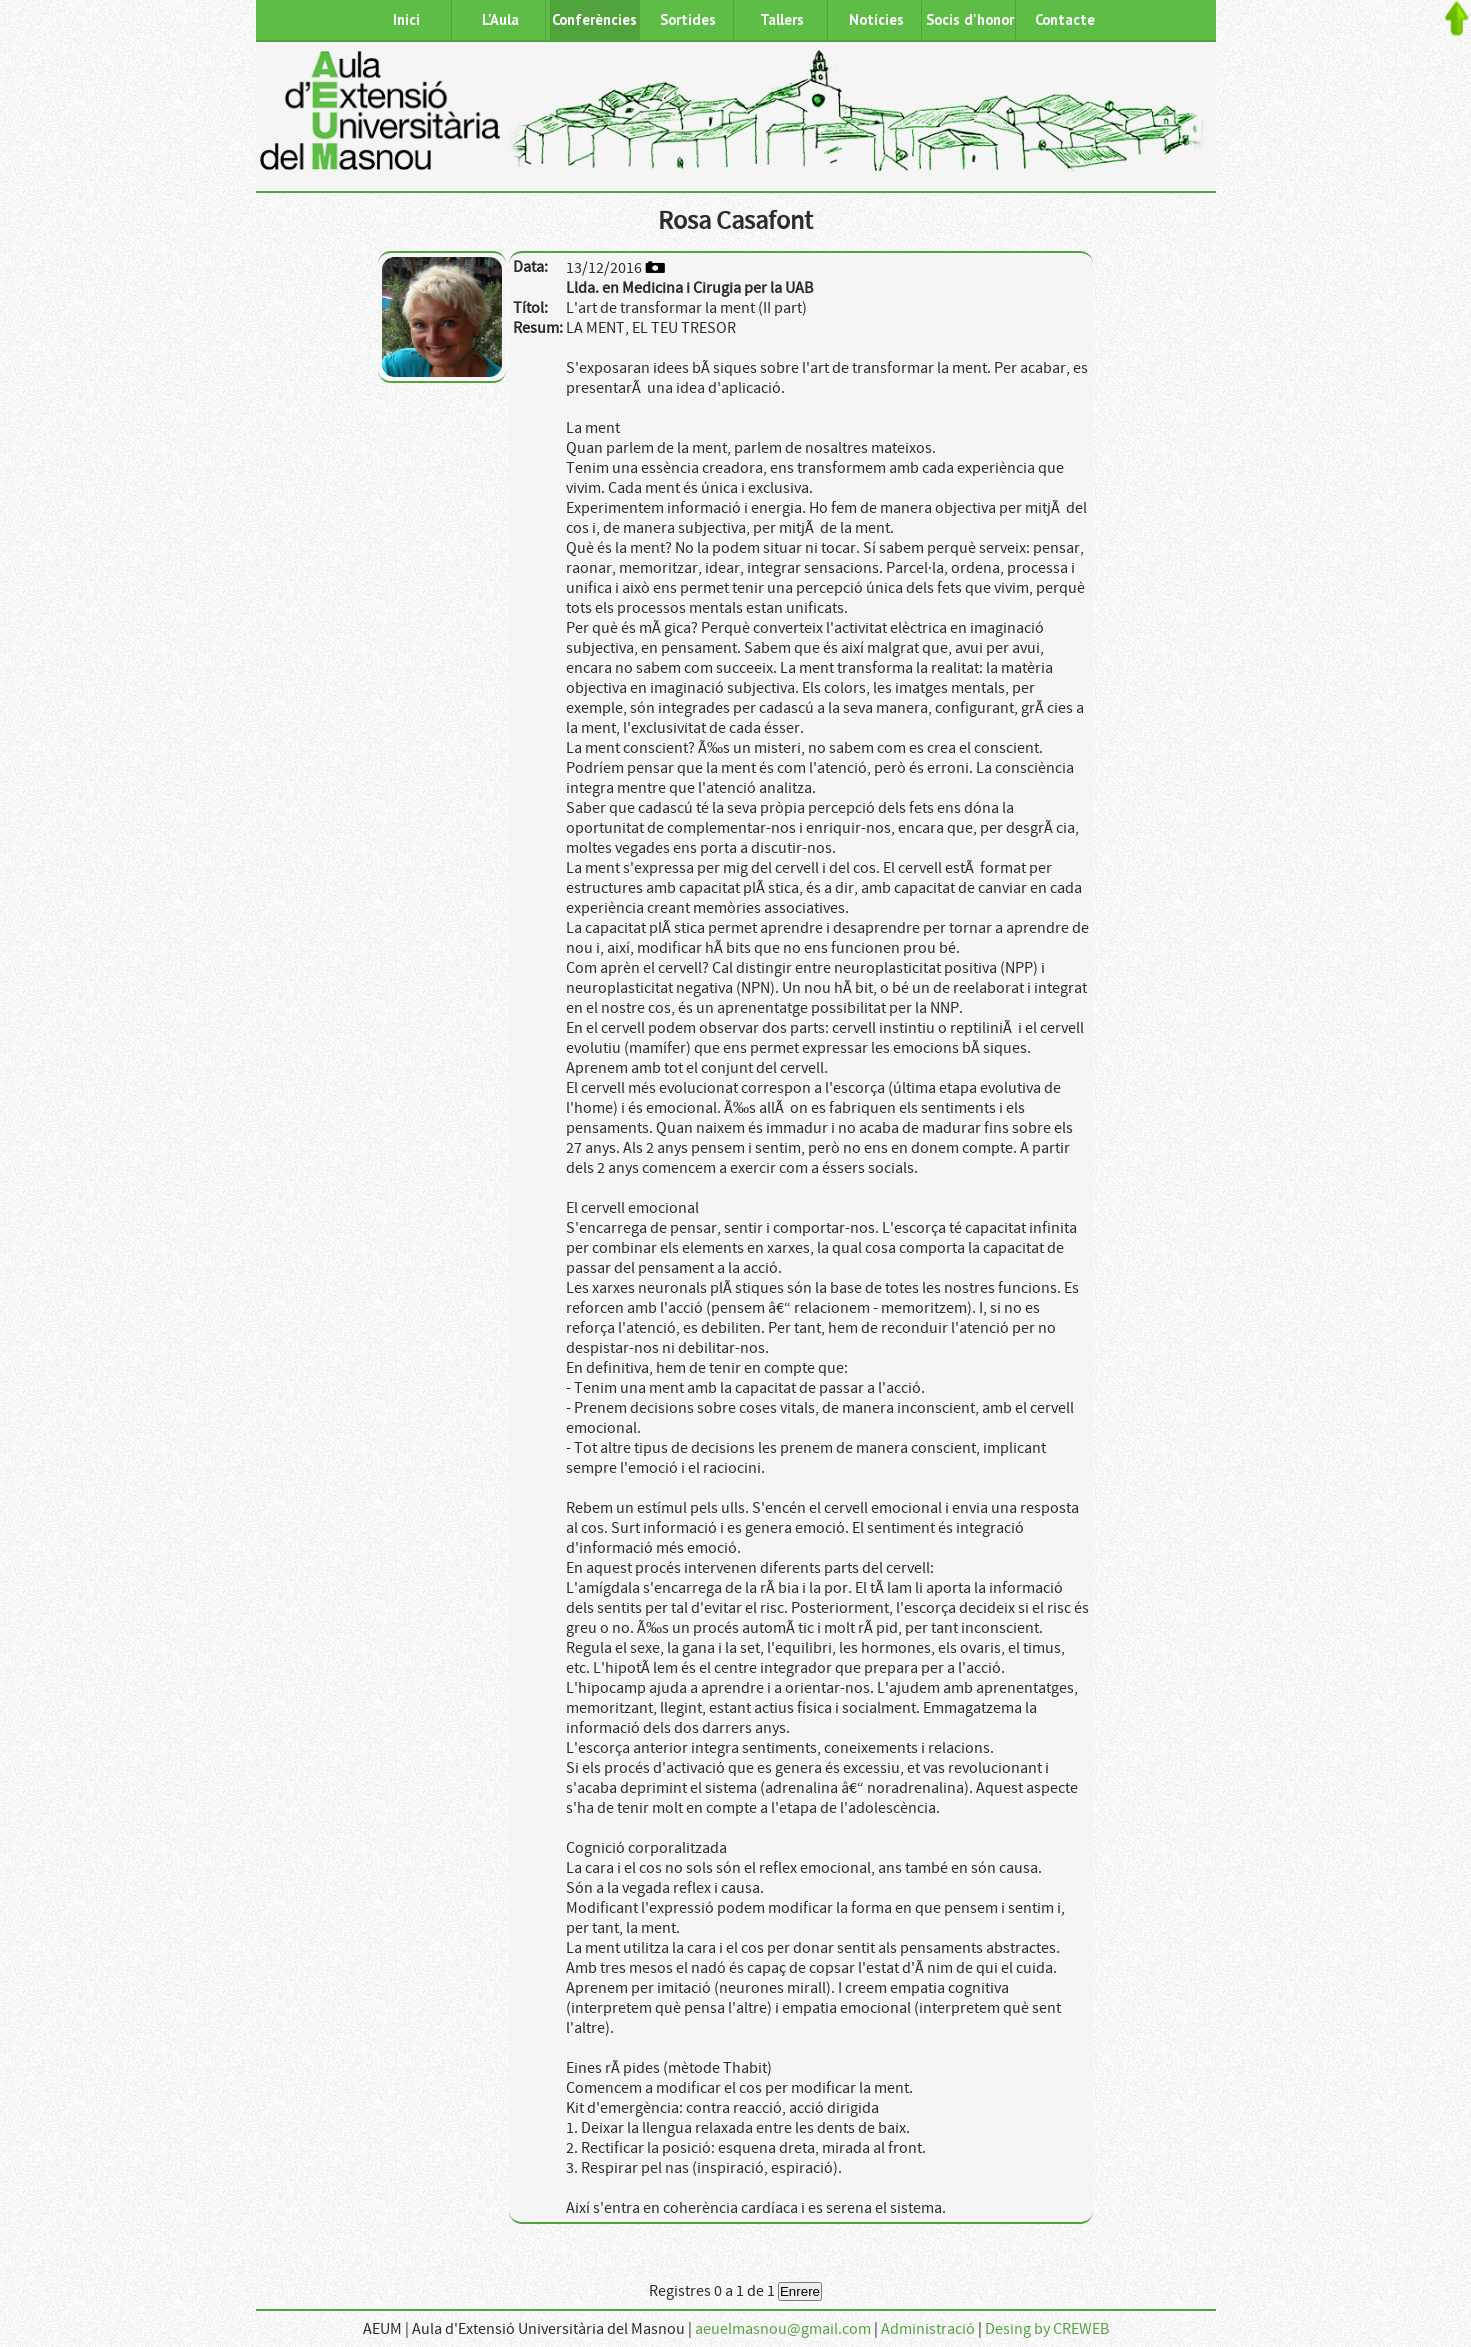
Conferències (594, 19)
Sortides (688, 19)
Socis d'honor (970, 19)
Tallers (782, 19)
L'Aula (500, 19)
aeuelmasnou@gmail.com (783, 2329)
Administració (928, 2329)
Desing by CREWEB (1047, 2329)
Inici (406, 19)
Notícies (876, 19)
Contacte (1065, 19)
